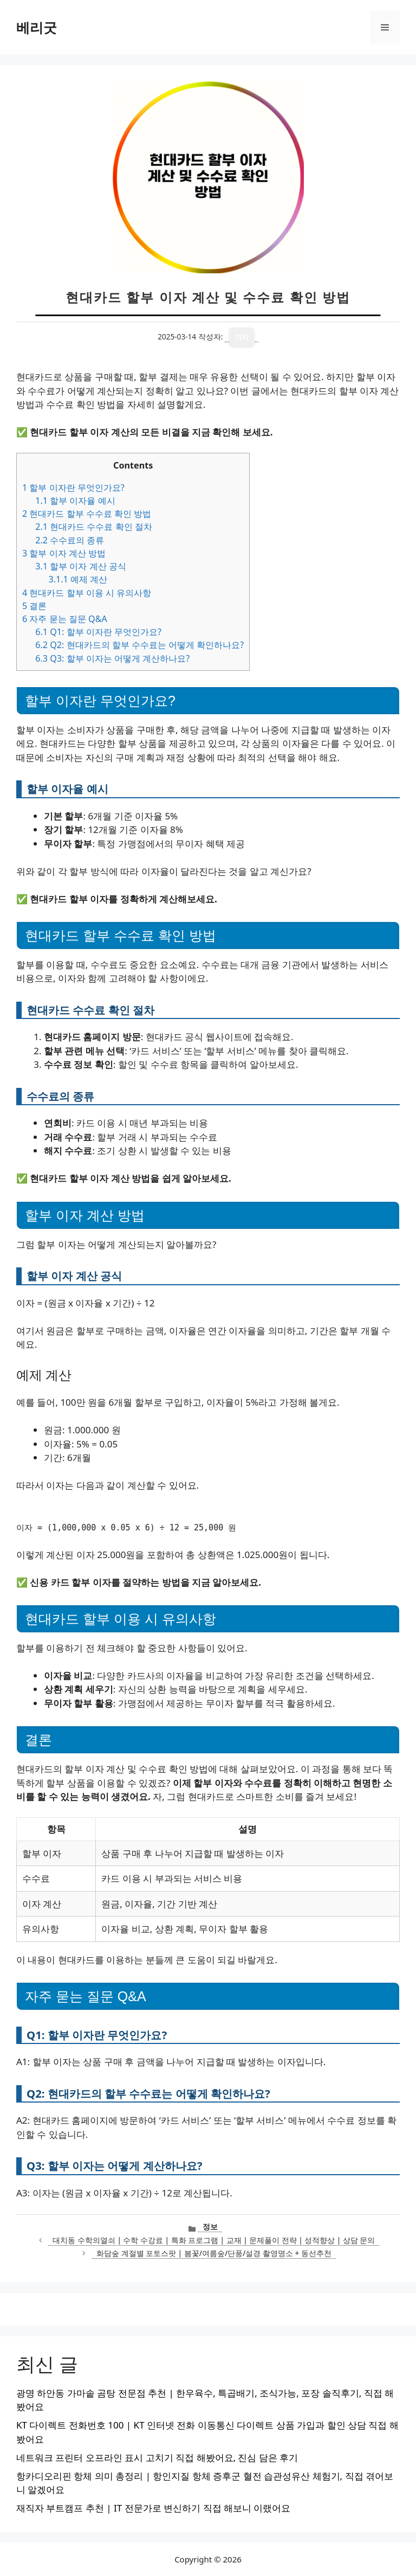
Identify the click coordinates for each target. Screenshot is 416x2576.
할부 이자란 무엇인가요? (73, 488)
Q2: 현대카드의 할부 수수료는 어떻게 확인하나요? (139, 645)
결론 (34, 606)
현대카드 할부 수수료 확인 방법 (86, 514)
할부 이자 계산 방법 (64, 553)
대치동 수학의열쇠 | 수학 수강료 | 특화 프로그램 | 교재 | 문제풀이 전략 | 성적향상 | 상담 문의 (214, 2240)
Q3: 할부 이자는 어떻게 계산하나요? (112, 658)
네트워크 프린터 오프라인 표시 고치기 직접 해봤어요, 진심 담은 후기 (157, 2457)
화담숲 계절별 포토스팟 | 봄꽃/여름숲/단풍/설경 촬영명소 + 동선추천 (214, 2253)
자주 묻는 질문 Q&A (64, 619)
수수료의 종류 (69, 540)
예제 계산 (77, 579)
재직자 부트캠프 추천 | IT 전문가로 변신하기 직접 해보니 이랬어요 (153, 2508)
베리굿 (36, 27)
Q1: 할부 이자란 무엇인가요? (98, 632)
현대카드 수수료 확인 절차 (93, 527)
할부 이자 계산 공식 (80, 566)
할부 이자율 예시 (75, 501)
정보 (210, 2226)
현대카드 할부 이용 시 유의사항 (86, 593)
